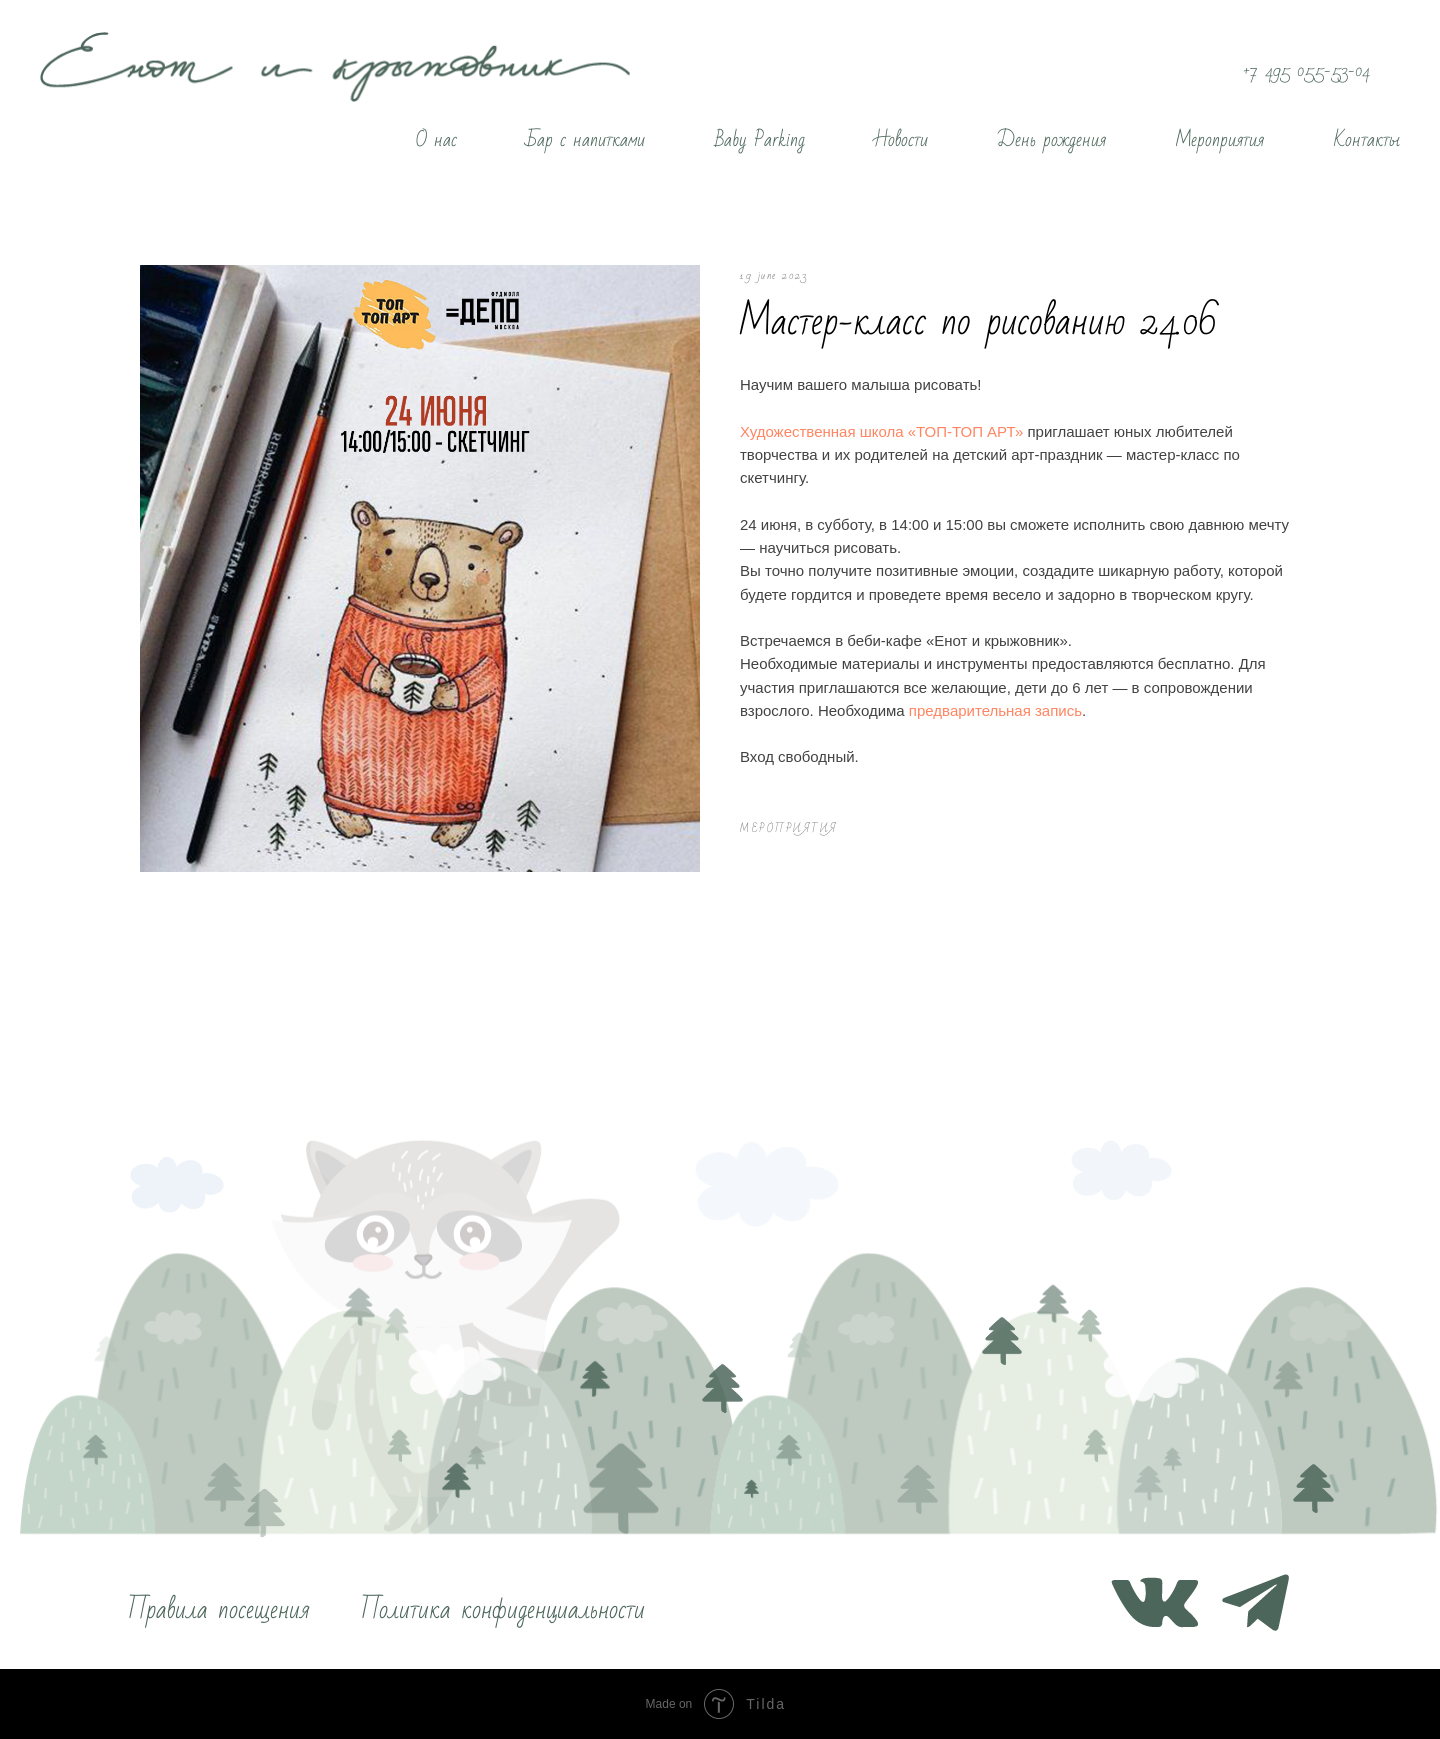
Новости (901, 140)
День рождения (1052, 140)
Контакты (1367, 140)
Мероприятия (1220, 140)
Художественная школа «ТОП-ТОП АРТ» (883, 431)
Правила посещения (218, 1610)
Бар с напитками (586, 140)
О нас (436, 140)
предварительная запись (995, 710)
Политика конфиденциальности (503, 1610)
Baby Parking (760, 140)
